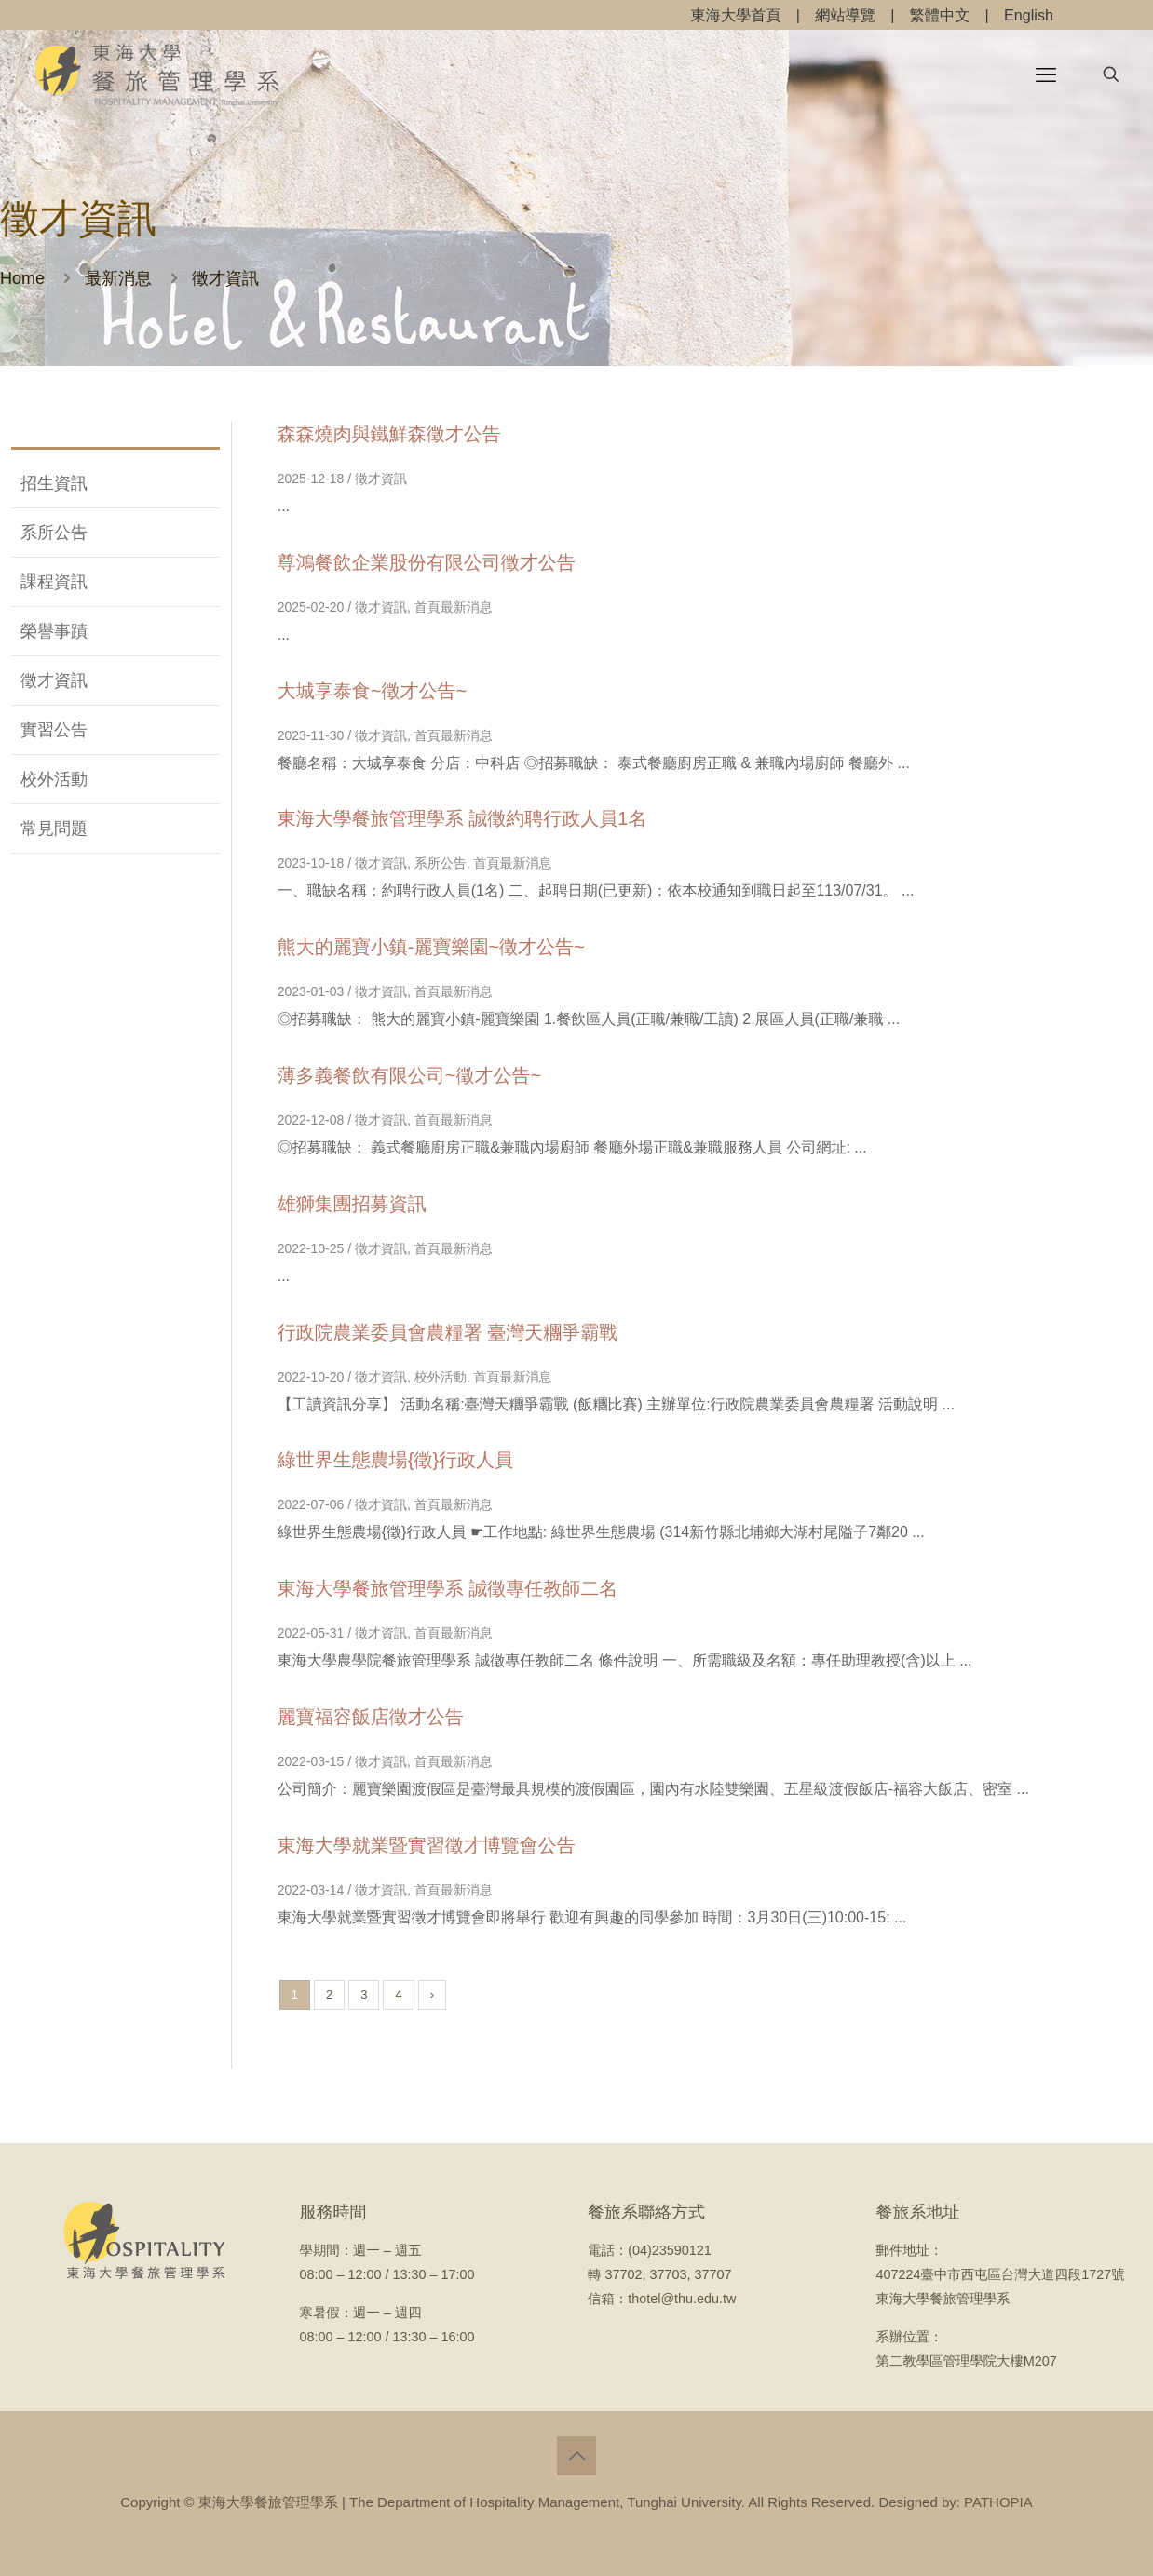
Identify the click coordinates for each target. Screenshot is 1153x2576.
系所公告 (54, 532)
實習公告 (54, 730)
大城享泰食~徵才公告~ (372, 691)
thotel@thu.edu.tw (682, 2298)
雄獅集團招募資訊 (352, 1204)
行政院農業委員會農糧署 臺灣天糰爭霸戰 (448, 1332)
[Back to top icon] (576, 2455)
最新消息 (118, 278)
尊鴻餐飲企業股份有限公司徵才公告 (427, 562)
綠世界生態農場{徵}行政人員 (395, 1460)
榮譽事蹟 (54, 631)
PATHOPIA (998, 2502)
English (1028, 15)
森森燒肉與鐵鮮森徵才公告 (389, 434)
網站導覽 (845, 15)
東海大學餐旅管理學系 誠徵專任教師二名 (448, 1588)
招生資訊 (54, 483)
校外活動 (54, 779)
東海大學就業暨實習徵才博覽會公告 (427, 1845)
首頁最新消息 (453, 607)
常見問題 (54, 828)
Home (22, 278)
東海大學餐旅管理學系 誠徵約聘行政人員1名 (462, 818)
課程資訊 (54, 582)
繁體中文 (940, 15)
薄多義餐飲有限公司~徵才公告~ (409, 1075)
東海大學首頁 (736, 15)
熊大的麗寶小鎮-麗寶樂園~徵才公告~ (431, 947)
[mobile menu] (1046, 74)
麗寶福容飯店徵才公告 (371, 1716)
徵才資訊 (54, 680)
